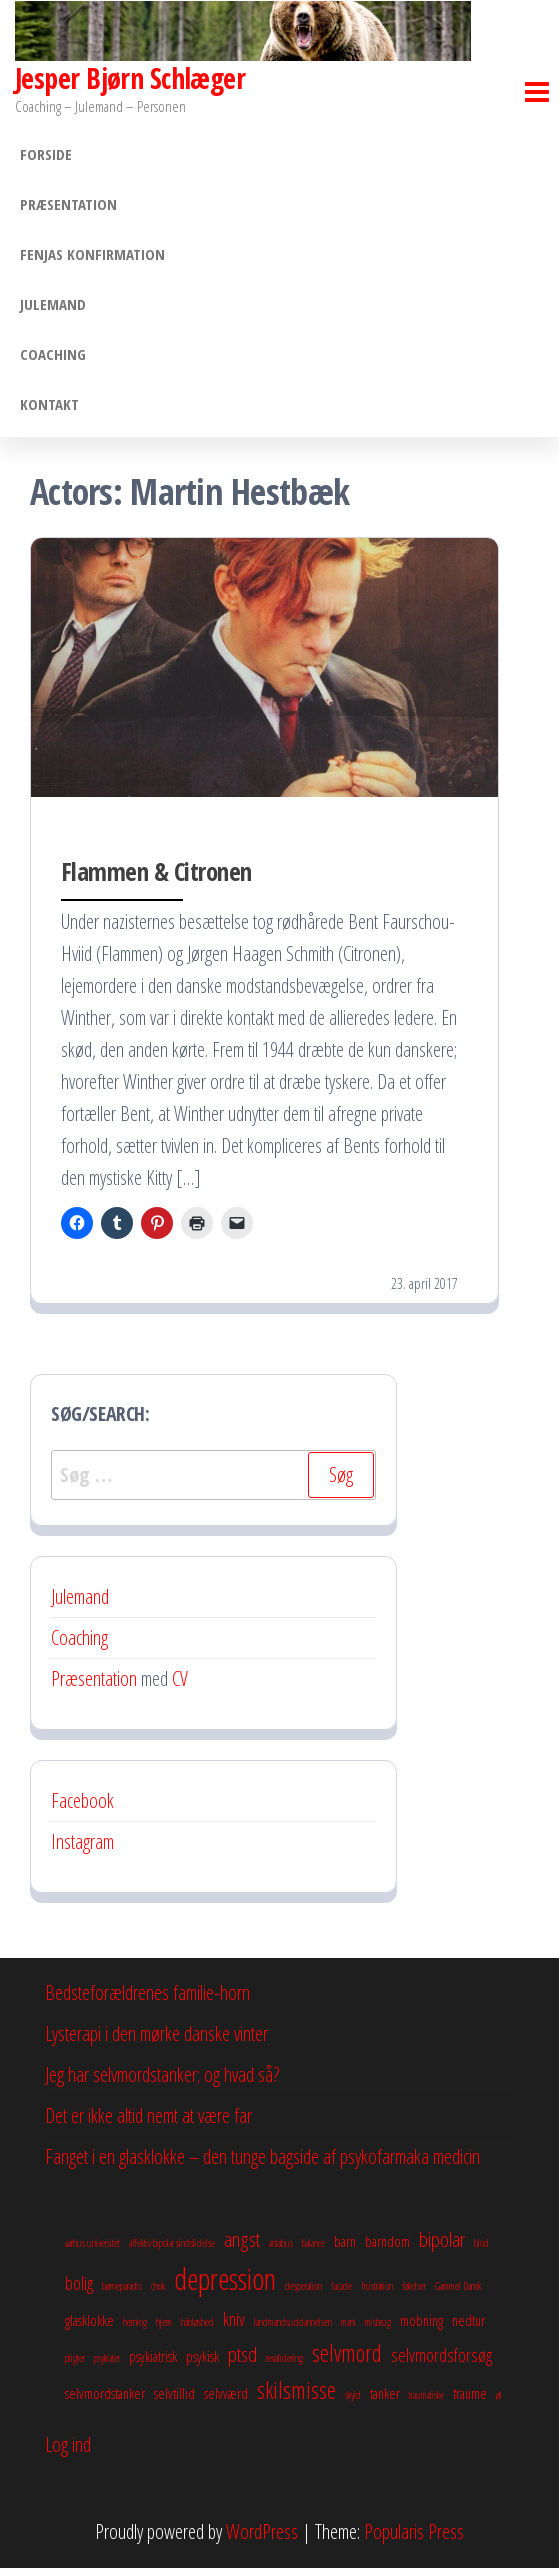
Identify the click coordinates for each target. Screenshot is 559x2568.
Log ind (68, 2444)
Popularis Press (414, 2531)
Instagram (82, 1841)
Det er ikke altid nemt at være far (148, 2115)
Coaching (53, 354)
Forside (46, 154)
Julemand (53, 304)
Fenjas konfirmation (92, 254)
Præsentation (68, 204)
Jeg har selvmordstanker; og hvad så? (162, 2074)
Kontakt (49, 404)
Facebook (82, 1800)
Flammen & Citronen (156, 871)
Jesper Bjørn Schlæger (130, 78)
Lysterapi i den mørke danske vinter (156, 2033)
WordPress (262, 2531)
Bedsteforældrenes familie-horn (147, 1992)
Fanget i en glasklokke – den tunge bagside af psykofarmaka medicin (262, 2156)
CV (180, 1678)
